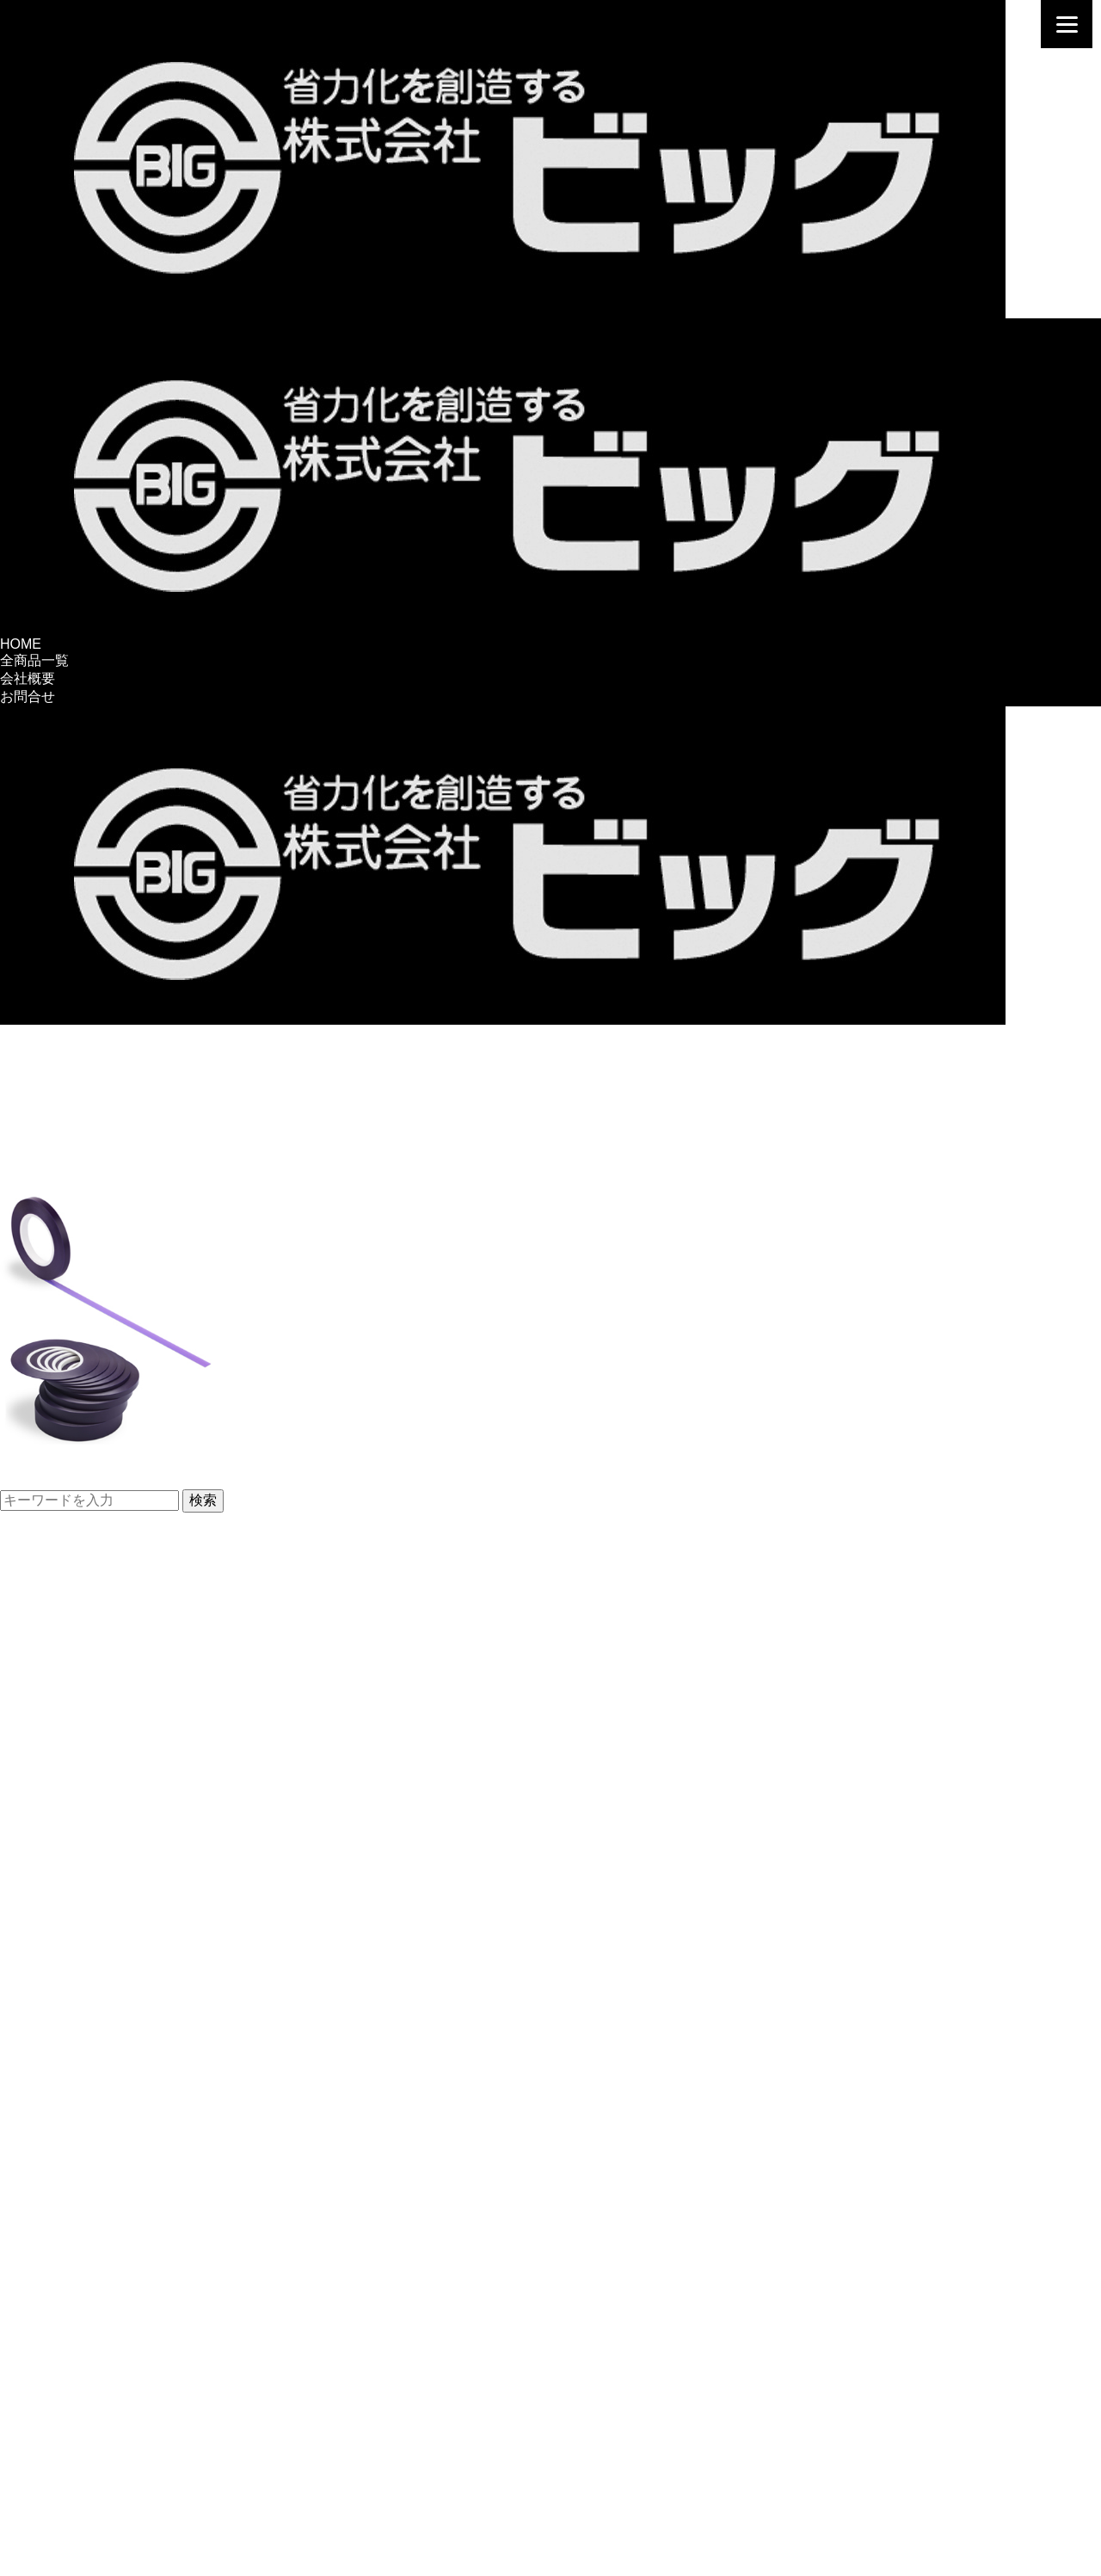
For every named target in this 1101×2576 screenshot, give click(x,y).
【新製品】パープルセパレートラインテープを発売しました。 (192, 1479)
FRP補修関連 (41, 2121)
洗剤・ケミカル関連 (62, 2193)
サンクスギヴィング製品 (75, 2374)
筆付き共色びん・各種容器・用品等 (110, 1868)
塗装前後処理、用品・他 (75, 2049)
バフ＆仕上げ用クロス (69, 2157)
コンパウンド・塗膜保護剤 (82, 2175)
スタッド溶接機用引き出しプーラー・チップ (137, 1597)
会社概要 (27, 678)
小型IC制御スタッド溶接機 (82, 1615)
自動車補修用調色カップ (75, 1850)
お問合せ (27, 696)
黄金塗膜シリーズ (55, 2266)
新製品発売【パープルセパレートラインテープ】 (232, 1159)
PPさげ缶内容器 (50, 1904)
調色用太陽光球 (48, 1976)
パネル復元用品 (48, 1561)
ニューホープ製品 (55, 2229)
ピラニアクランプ (55, 1669)
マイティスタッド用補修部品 (89, 1742)
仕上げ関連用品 (48, 2139)
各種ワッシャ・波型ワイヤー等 (96, 1687)
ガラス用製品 (41, 2211)
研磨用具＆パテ (48, 1760)
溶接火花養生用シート (69, 1651)
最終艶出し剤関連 (55, 2247)
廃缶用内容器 (41, 1922)
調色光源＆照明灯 (55, 1958)
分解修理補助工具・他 (69, 2356)
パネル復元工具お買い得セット (96, 1633)
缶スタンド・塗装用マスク (82, 2103)
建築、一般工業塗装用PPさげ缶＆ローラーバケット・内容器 (188, 1886)
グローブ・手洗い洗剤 (69, 2067)
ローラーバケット (55, 1940)
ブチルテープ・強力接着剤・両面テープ (124, 2085)
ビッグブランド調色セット (82, 1832)
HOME (20, 644)
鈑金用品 (27, 2392)
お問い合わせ (41, 2477)
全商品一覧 (34, 660)
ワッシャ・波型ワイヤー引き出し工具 (117, 1579)
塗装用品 (27, 2410)
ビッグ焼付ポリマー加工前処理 (96, 2320)
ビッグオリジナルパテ (69, 1796)
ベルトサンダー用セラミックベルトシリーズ (137, 1705)
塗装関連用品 (41, 2013)
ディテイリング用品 (62, 2428)
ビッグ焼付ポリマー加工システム (103, 2302)
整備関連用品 (41, 2338)
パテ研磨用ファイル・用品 (82, 1778)
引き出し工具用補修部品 (75, 1723)
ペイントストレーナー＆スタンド (103, 2031)
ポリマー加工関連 (55, 2284)
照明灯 (20, 1994)
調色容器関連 (41, 1814)
